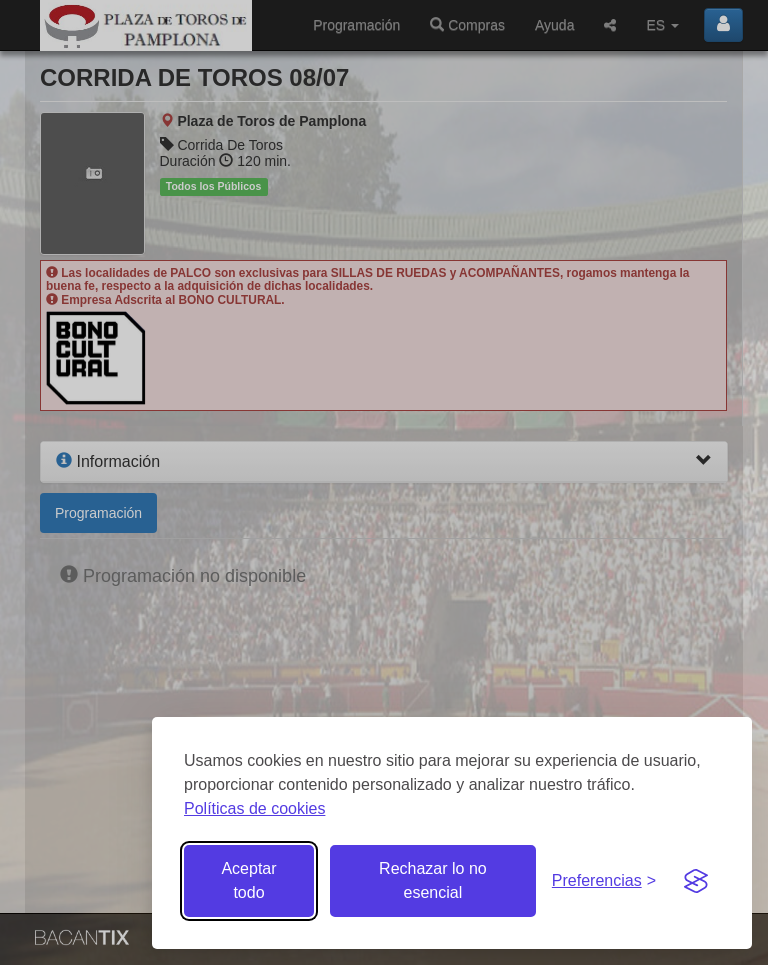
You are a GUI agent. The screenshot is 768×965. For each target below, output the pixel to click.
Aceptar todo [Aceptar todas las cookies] (248, 880)
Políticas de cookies (254, 808)
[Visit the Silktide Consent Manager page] (696, 881)
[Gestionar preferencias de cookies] (604, 881)
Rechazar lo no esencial (433, 880)
